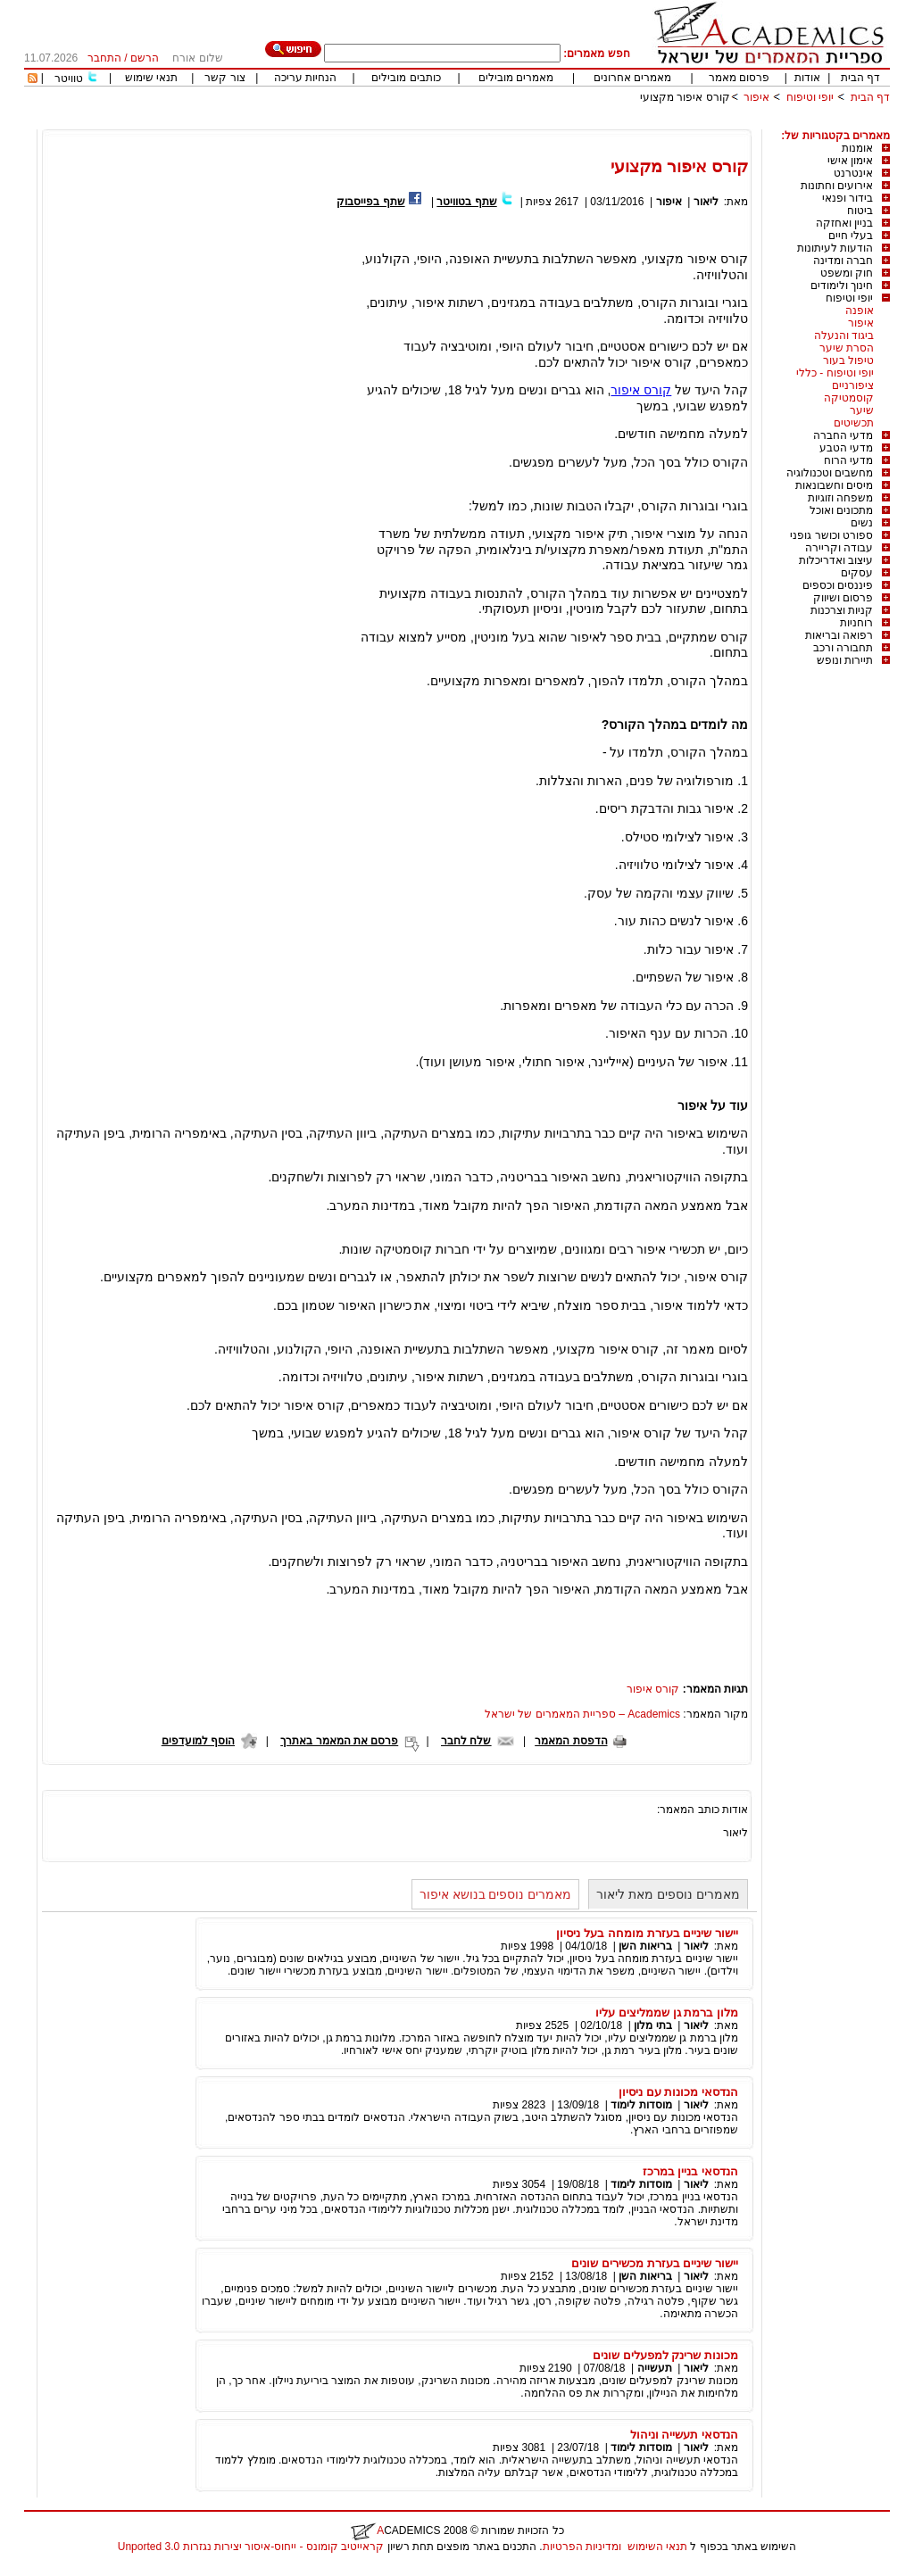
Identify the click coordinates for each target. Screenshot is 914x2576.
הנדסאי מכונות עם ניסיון (678, 2092)
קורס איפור (641, 390)
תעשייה (654, 2368)
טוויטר (68, 78)
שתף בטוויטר (466, 201)
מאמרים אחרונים (632, 77)
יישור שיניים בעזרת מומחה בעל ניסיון (647, 1933)
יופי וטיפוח (810, 97)
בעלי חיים (850, 235)
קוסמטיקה (849, 398)
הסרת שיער (846, 348)
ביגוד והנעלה (844, 335)
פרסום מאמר (739, 77)
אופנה (859, 310)
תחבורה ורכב (843, 648)
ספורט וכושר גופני (831, 535)
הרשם (144, 58)
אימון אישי (850, 160)
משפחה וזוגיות (840, 498)
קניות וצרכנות (841, 610)
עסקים (857, 573)
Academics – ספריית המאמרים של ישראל (582, 1714)
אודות (807, 77)
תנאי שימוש (151, 77)
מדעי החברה (843, 435)
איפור (756, 97)
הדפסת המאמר (571, 1741)
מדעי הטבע (846, 448)
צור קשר (224, 77)
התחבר (104, 58)
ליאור (706, 201)
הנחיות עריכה (305, 77)
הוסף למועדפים (198, 1741)
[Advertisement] (565, 122)
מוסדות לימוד (641, 2105)
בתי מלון (652, 2025)
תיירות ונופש (845, 660)
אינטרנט (853, 173)
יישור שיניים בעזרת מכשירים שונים (654, 2263)
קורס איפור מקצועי (685, 97)
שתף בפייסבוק (370, 201)
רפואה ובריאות (839, 635)
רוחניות (856, 623)
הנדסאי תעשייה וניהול (684, 2434)
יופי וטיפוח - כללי (835, 373)
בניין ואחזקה (844, 223)
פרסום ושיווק (843, 598)
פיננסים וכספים (837, 585)
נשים (862, 523)
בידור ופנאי (847, 198)
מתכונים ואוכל (841, 510)
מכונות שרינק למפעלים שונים (665, 2355)
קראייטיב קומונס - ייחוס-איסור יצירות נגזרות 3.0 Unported (251, 2546)
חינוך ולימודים (841, 285)
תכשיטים (854, 423)
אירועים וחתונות (837, 185)
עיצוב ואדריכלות (836, 560)
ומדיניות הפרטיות (582, 2546)
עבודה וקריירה (839, 548)
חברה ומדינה (843, 260)
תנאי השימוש (657, 2546)
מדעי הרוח (848, 460)
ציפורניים (853, 385)
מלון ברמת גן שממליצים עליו (666, 2012)
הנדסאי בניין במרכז (690, 2171)
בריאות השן (645, 1946)
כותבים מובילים (405, 77)
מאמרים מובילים (515, 77)
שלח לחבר (466, 1741)
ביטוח (860, 210)
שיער (862, 410)
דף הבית (860, 77)
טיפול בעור (848, 360)
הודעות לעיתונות (835, 248)
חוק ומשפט (846, 273)
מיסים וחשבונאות (834, 485)
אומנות (857, 148)
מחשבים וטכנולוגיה (829, 473)
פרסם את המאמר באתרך (339, 1741)
